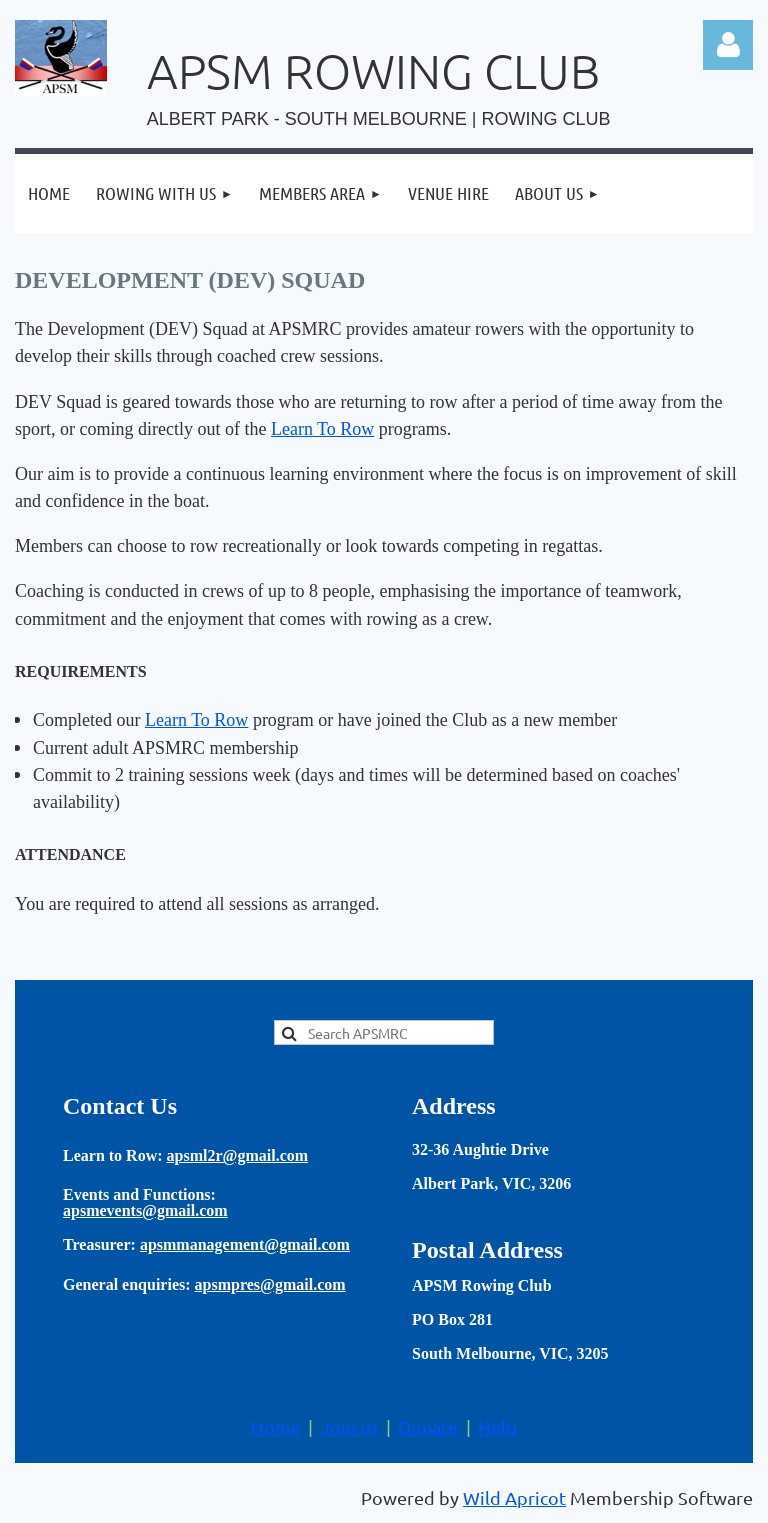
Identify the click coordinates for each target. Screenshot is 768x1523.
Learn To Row (322, 429)
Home (276, 1426)
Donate (428, 1426)
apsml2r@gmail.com (238, 1155)
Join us (349, 1426)
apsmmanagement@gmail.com (245, 1244)
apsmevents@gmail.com (145, 1210)
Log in (728, 45)
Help (497, 1426)
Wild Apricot (514, 1497)
